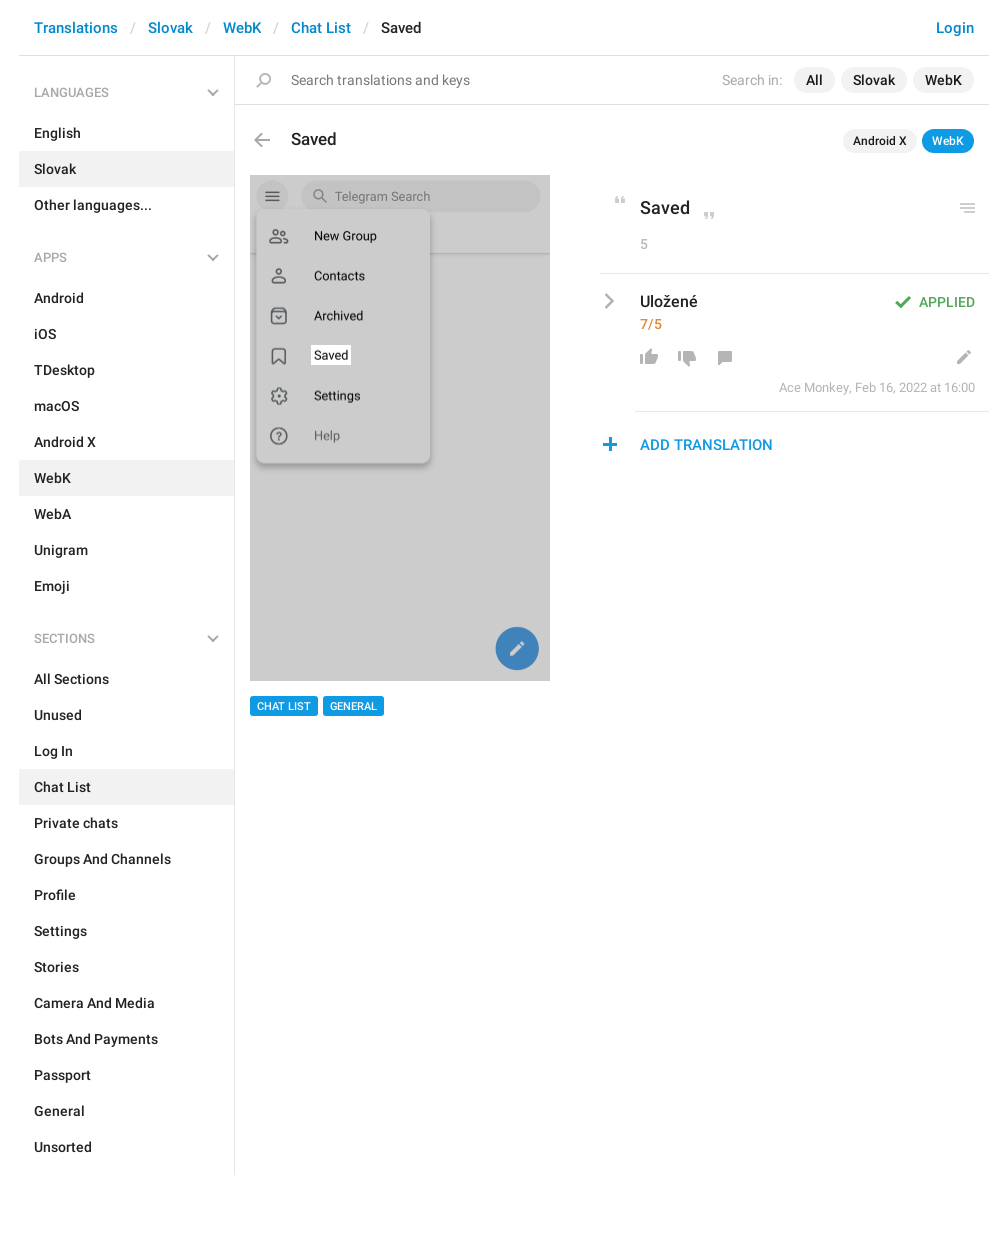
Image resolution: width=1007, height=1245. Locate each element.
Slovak (170, 28)
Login (955, 28)
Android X (880, 141)
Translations (76, 28)
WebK (242, 28)
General (353, 706)
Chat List (321, 28)
